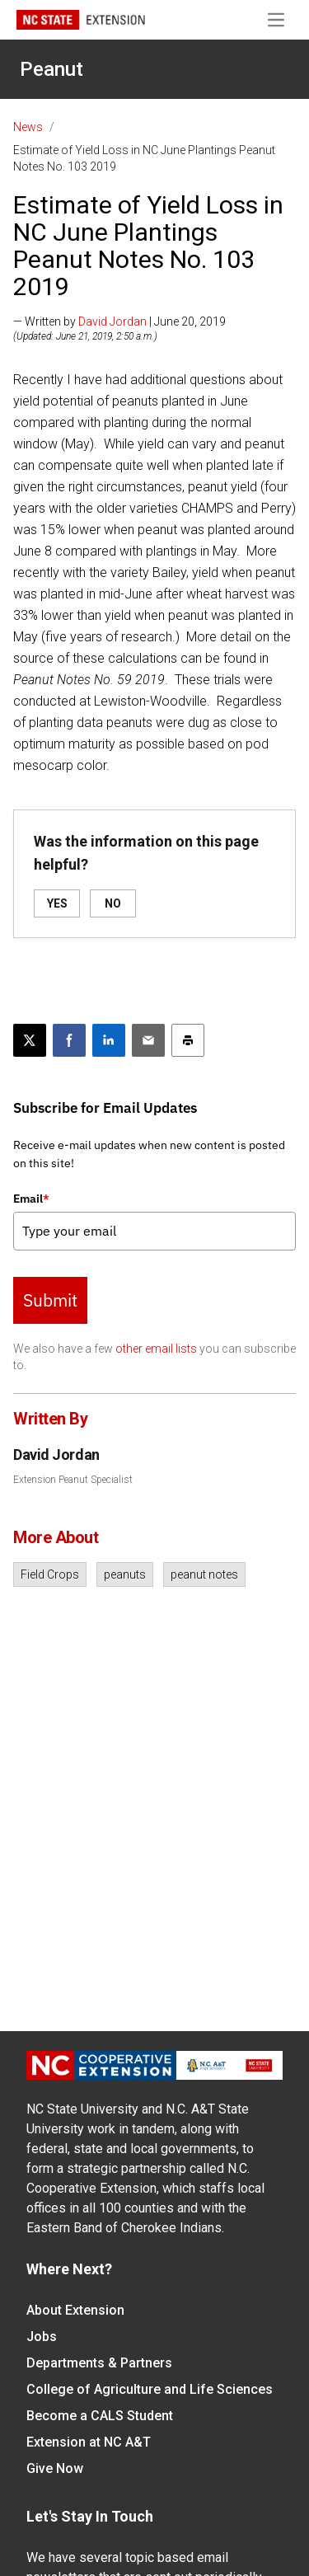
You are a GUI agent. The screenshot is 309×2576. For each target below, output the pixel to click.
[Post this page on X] (29, 1040)
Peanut (51, 69)
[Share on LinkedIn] (108, 1040)
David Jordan (112, 321)
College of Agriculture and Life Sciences (149, 2389)
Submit (50, 1299)
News (28, 127)
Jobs (41, 2336)
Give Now (54, 2468)
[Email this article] (148, 1040)
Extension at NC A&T (88, 2442)
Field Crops (50, 1574)
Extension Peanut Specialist (73, 1479)
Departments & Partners (99, 2363)
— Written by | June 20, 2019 (119, 321)
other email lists (156, 1348)
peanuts (125, 1574)
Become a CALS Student (99, 2416)
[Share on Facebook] (69, 1040)
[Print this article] (187, 1040)
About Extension (75, 2310)
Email (31, 1198)
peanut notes (204, 1574)
